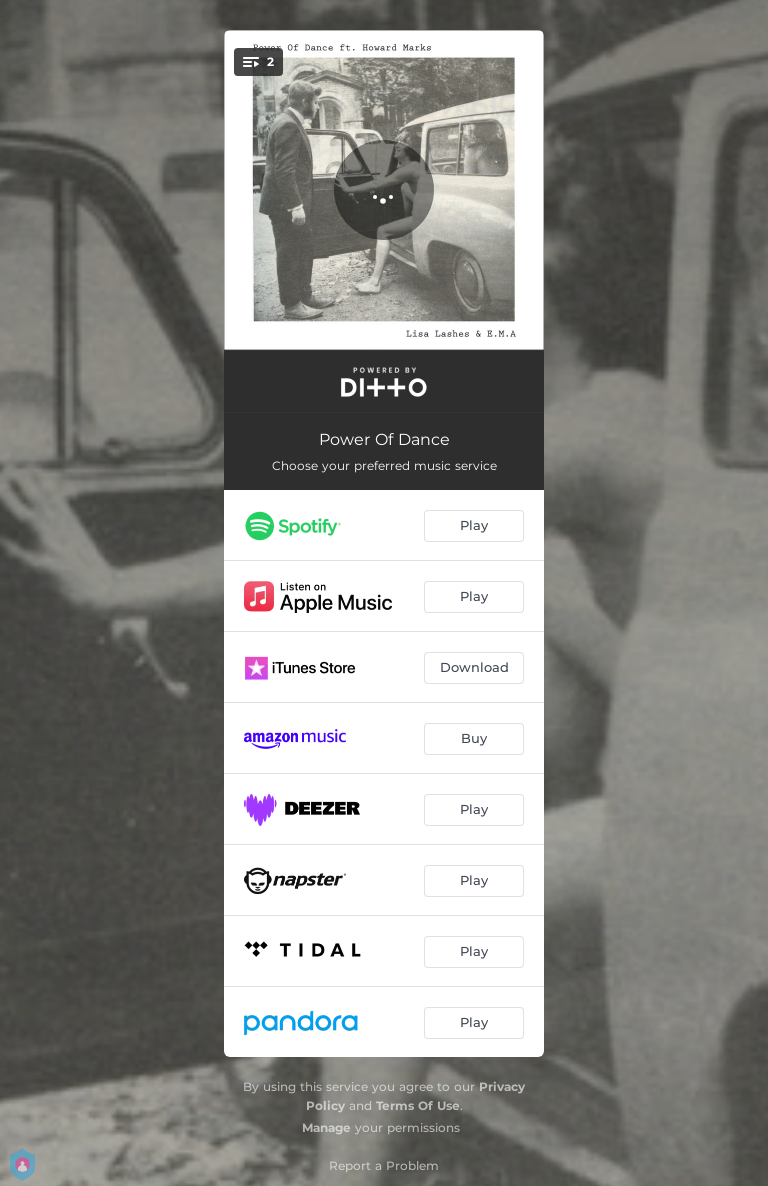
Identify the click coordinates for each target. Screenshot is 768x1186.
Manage (326, 1127)
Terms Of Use (418, 1105)
